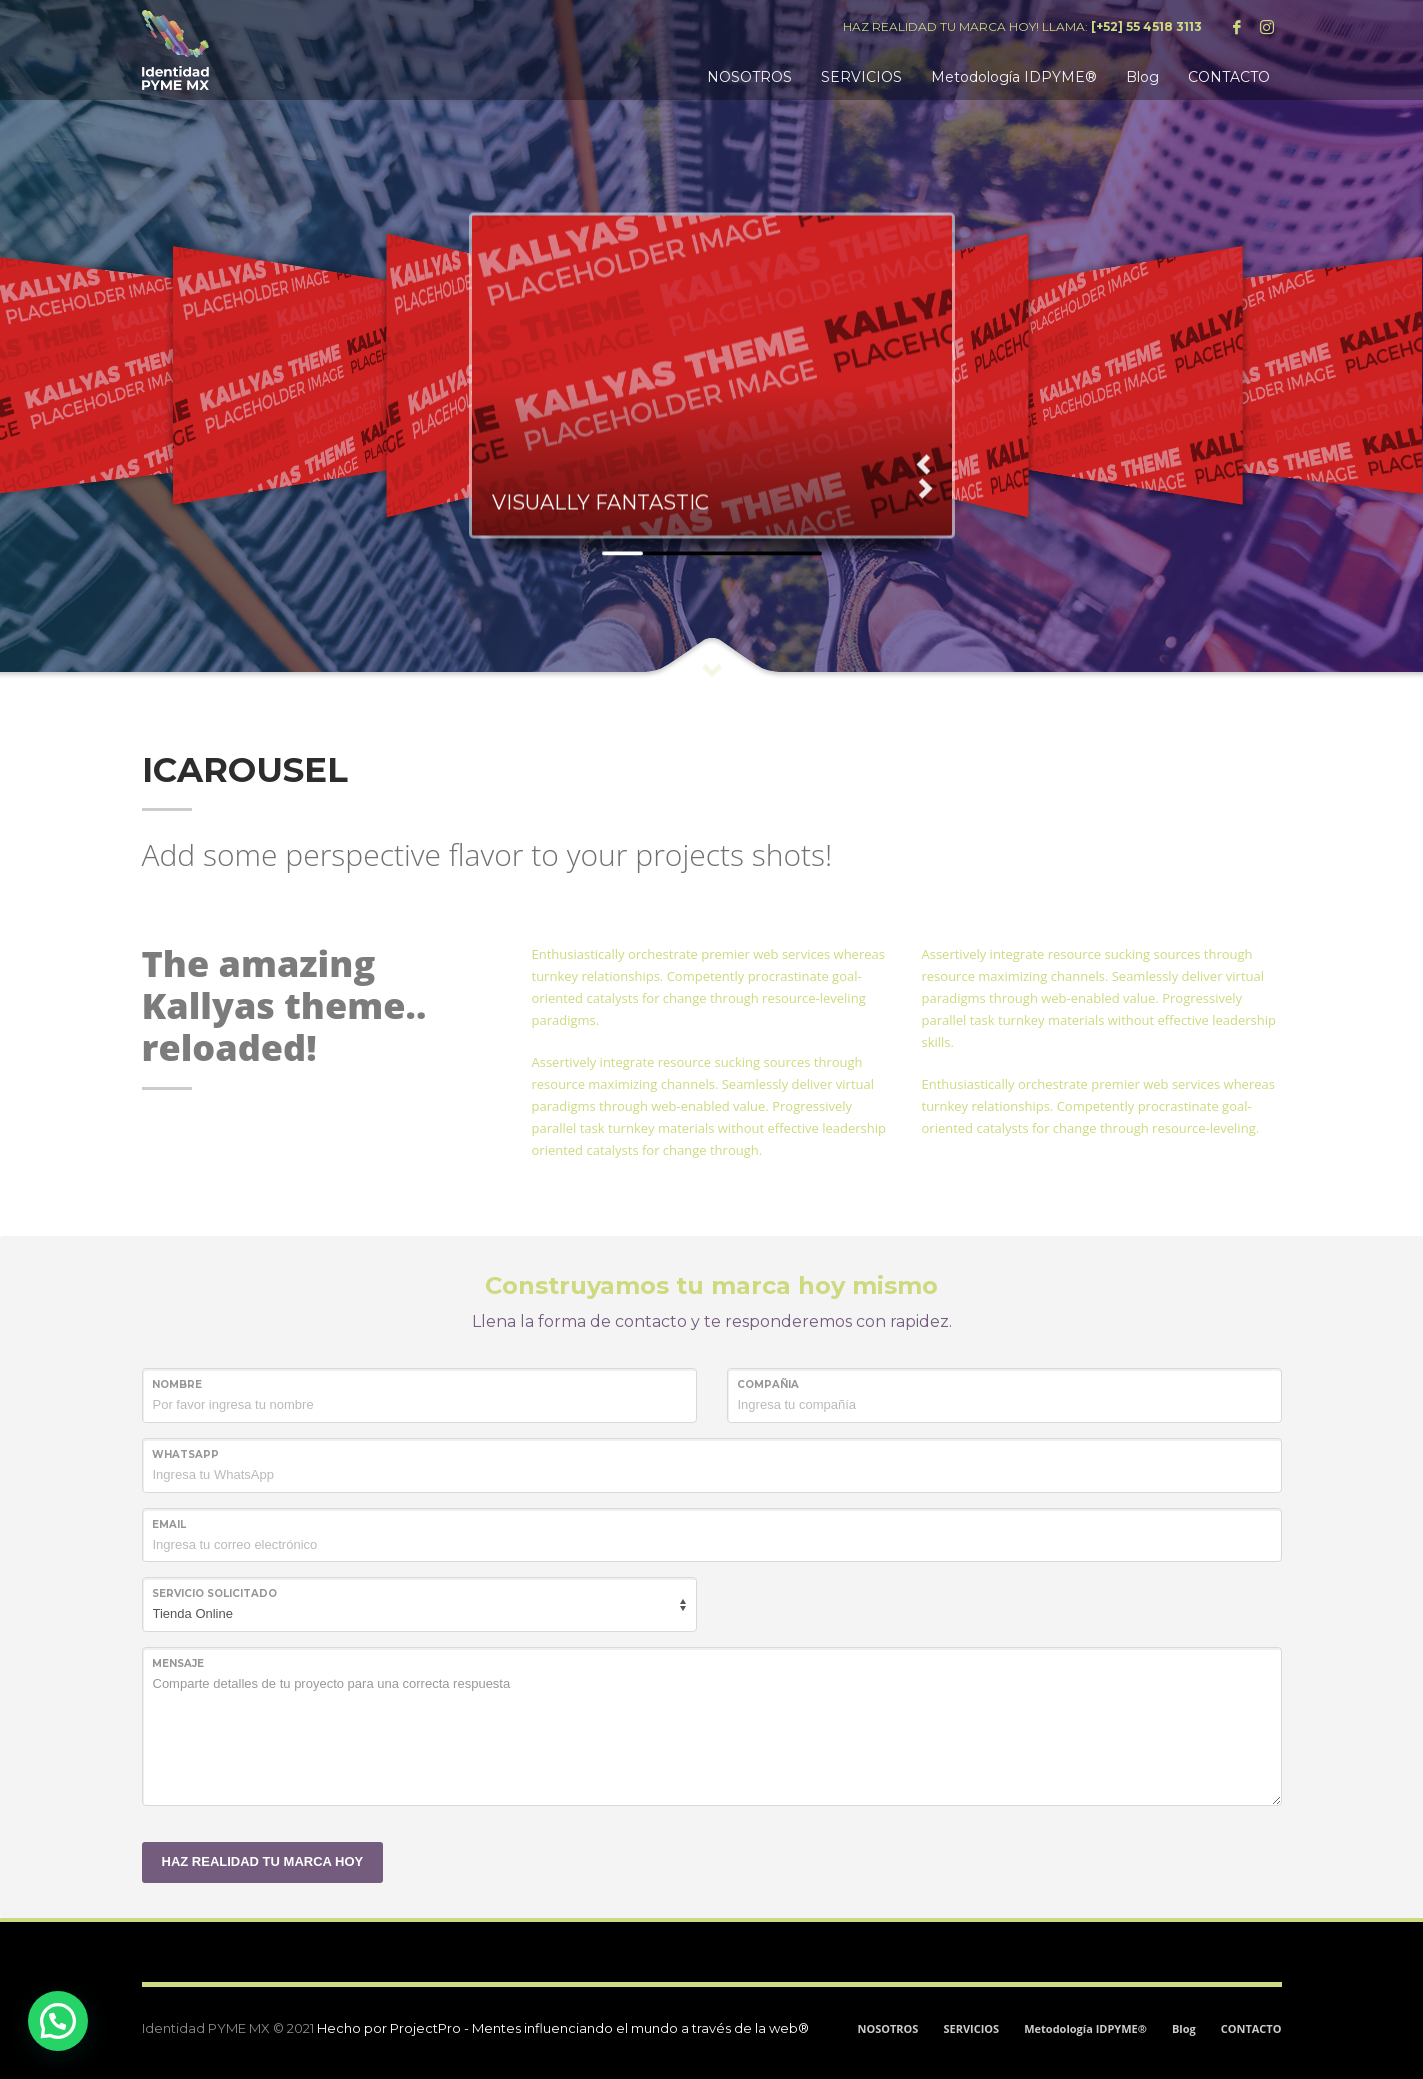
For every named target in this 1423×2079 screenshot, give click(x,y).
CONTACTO (1251, 2028)
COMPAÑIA (768, 1384)
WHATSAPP (185, 1454)
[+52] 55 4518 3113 (1146, 26)
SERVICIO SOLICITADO (214, 1593)
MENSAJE (178, 1663)
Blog (1184, 2028)
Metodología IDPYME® (1085, 2028)
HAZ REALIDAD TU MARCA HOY (263, 1861)
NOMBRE (177, 1384)
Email (169, 1524)
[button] (58, 2021)
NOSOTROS (887, 2028)
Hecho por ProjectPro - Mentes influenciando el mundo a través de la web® (563, 2028)
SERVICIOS (971, 2028)
